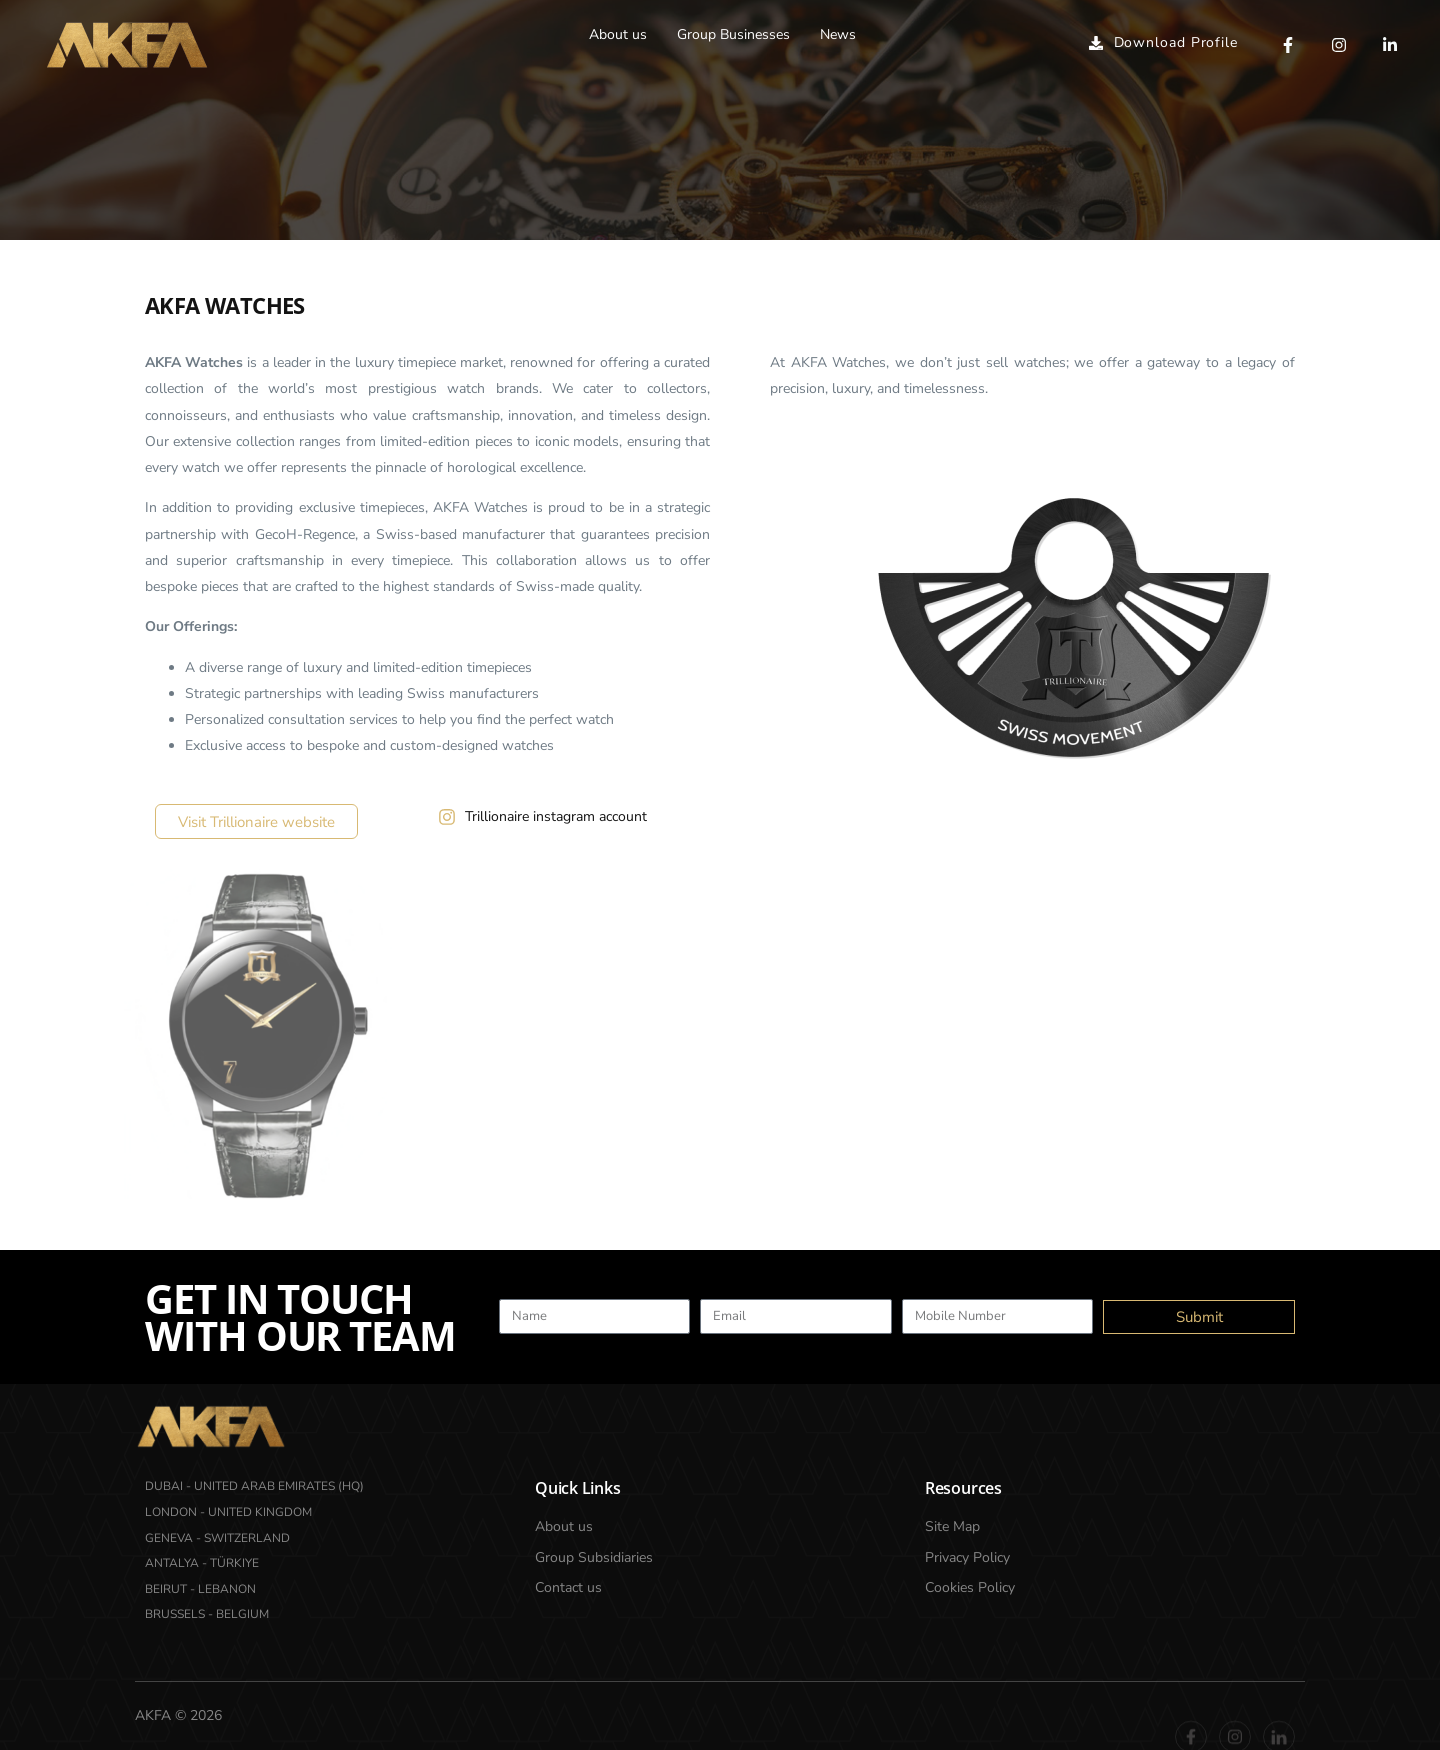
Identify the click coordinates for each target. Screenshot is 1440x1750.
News (838, 34)
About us (618, 34)
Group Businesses (733, 34)
